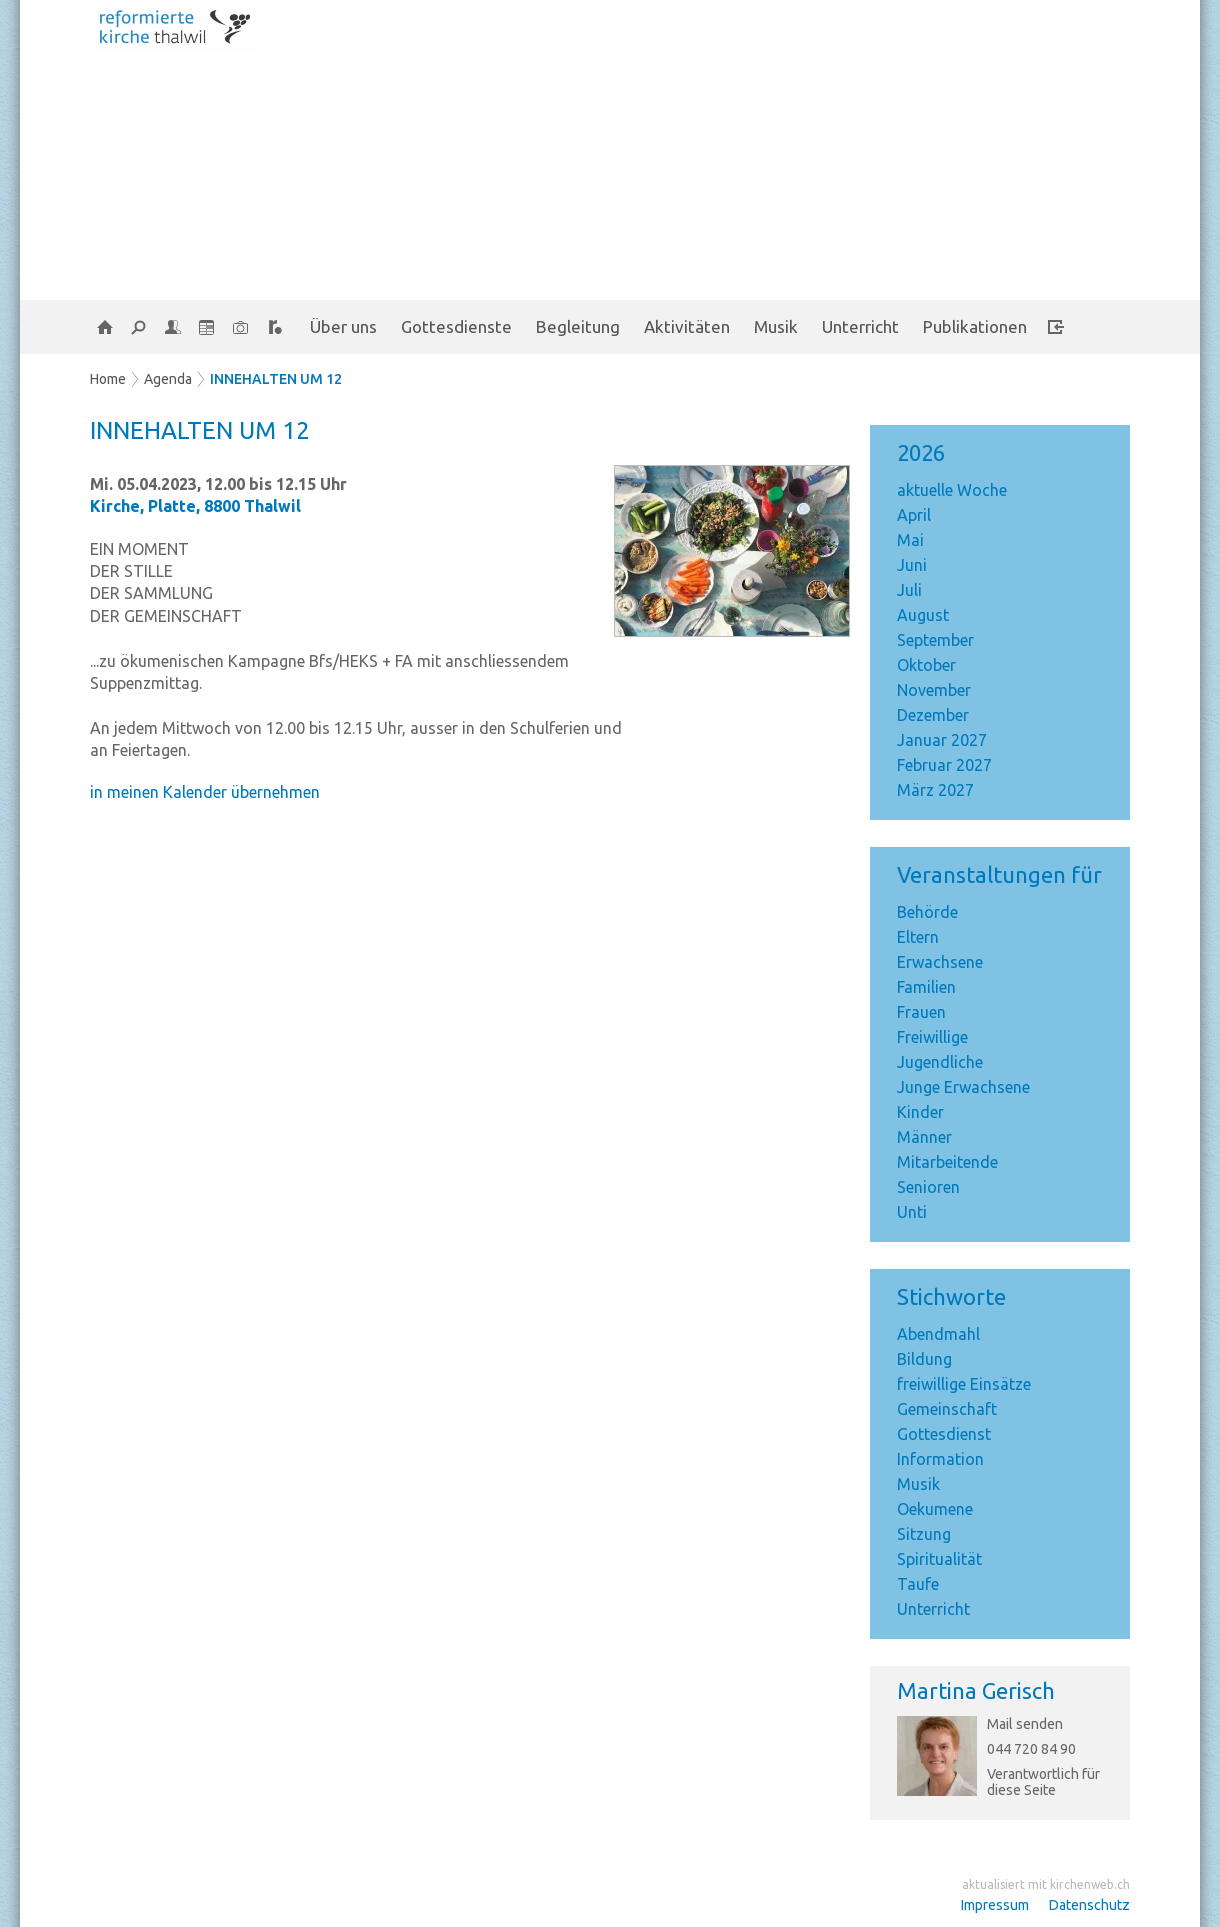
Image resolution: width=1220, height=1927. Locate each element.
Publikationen (975, 326)
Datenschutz (1089, 1905)
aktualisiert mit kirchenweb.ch (1046, 1884)
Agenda (168, 379)
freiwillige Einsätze (964, 1384)
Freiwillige (932, 1037)
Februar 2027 (944, 765)
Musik (776, 326)
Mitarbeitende (947, 1162)
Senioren (928, 1187)
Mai (910, 540)
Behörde (927, 912)
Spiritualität (939, 1559)
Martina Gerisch (976, 1690)
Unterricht (860, 326)
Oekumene (935, 1509)
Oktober (926, 665)
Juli (909, 590)
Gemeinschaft (947, 1409)
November (934, 690)
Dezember (933, 715)
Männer (924, 1137)
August (923, 615)
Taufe (918, 1584)
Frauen (921, 1012)
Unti (912, 1212)
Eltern (918, 937)
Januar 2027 (942, 740)
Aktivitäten (687, 326)
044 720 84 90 (1031, 1749)
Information (940, 1459)
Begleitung (578, 326)
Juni (912, 565)
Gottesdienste (456, 326)
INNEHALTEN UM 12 (276, 379)
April (914, 515)
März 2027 (935, 790)
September (935, 640)
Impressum (995, 1905)
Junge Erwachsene (963, 1087)
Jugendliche (940, 1062)
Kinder (920, 1112)
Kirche (195, 506)
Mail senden (1025, 1724)
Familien (926, 987)
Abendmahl (938, 1334)
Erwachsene (940, 962)
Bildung (924, 1359)
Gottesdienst (944, 1434)
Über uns (343, 326)
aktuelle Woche (952, 490)
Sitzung (924, 1534)
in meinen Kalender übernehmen (205, 792)
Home (108, 379)
